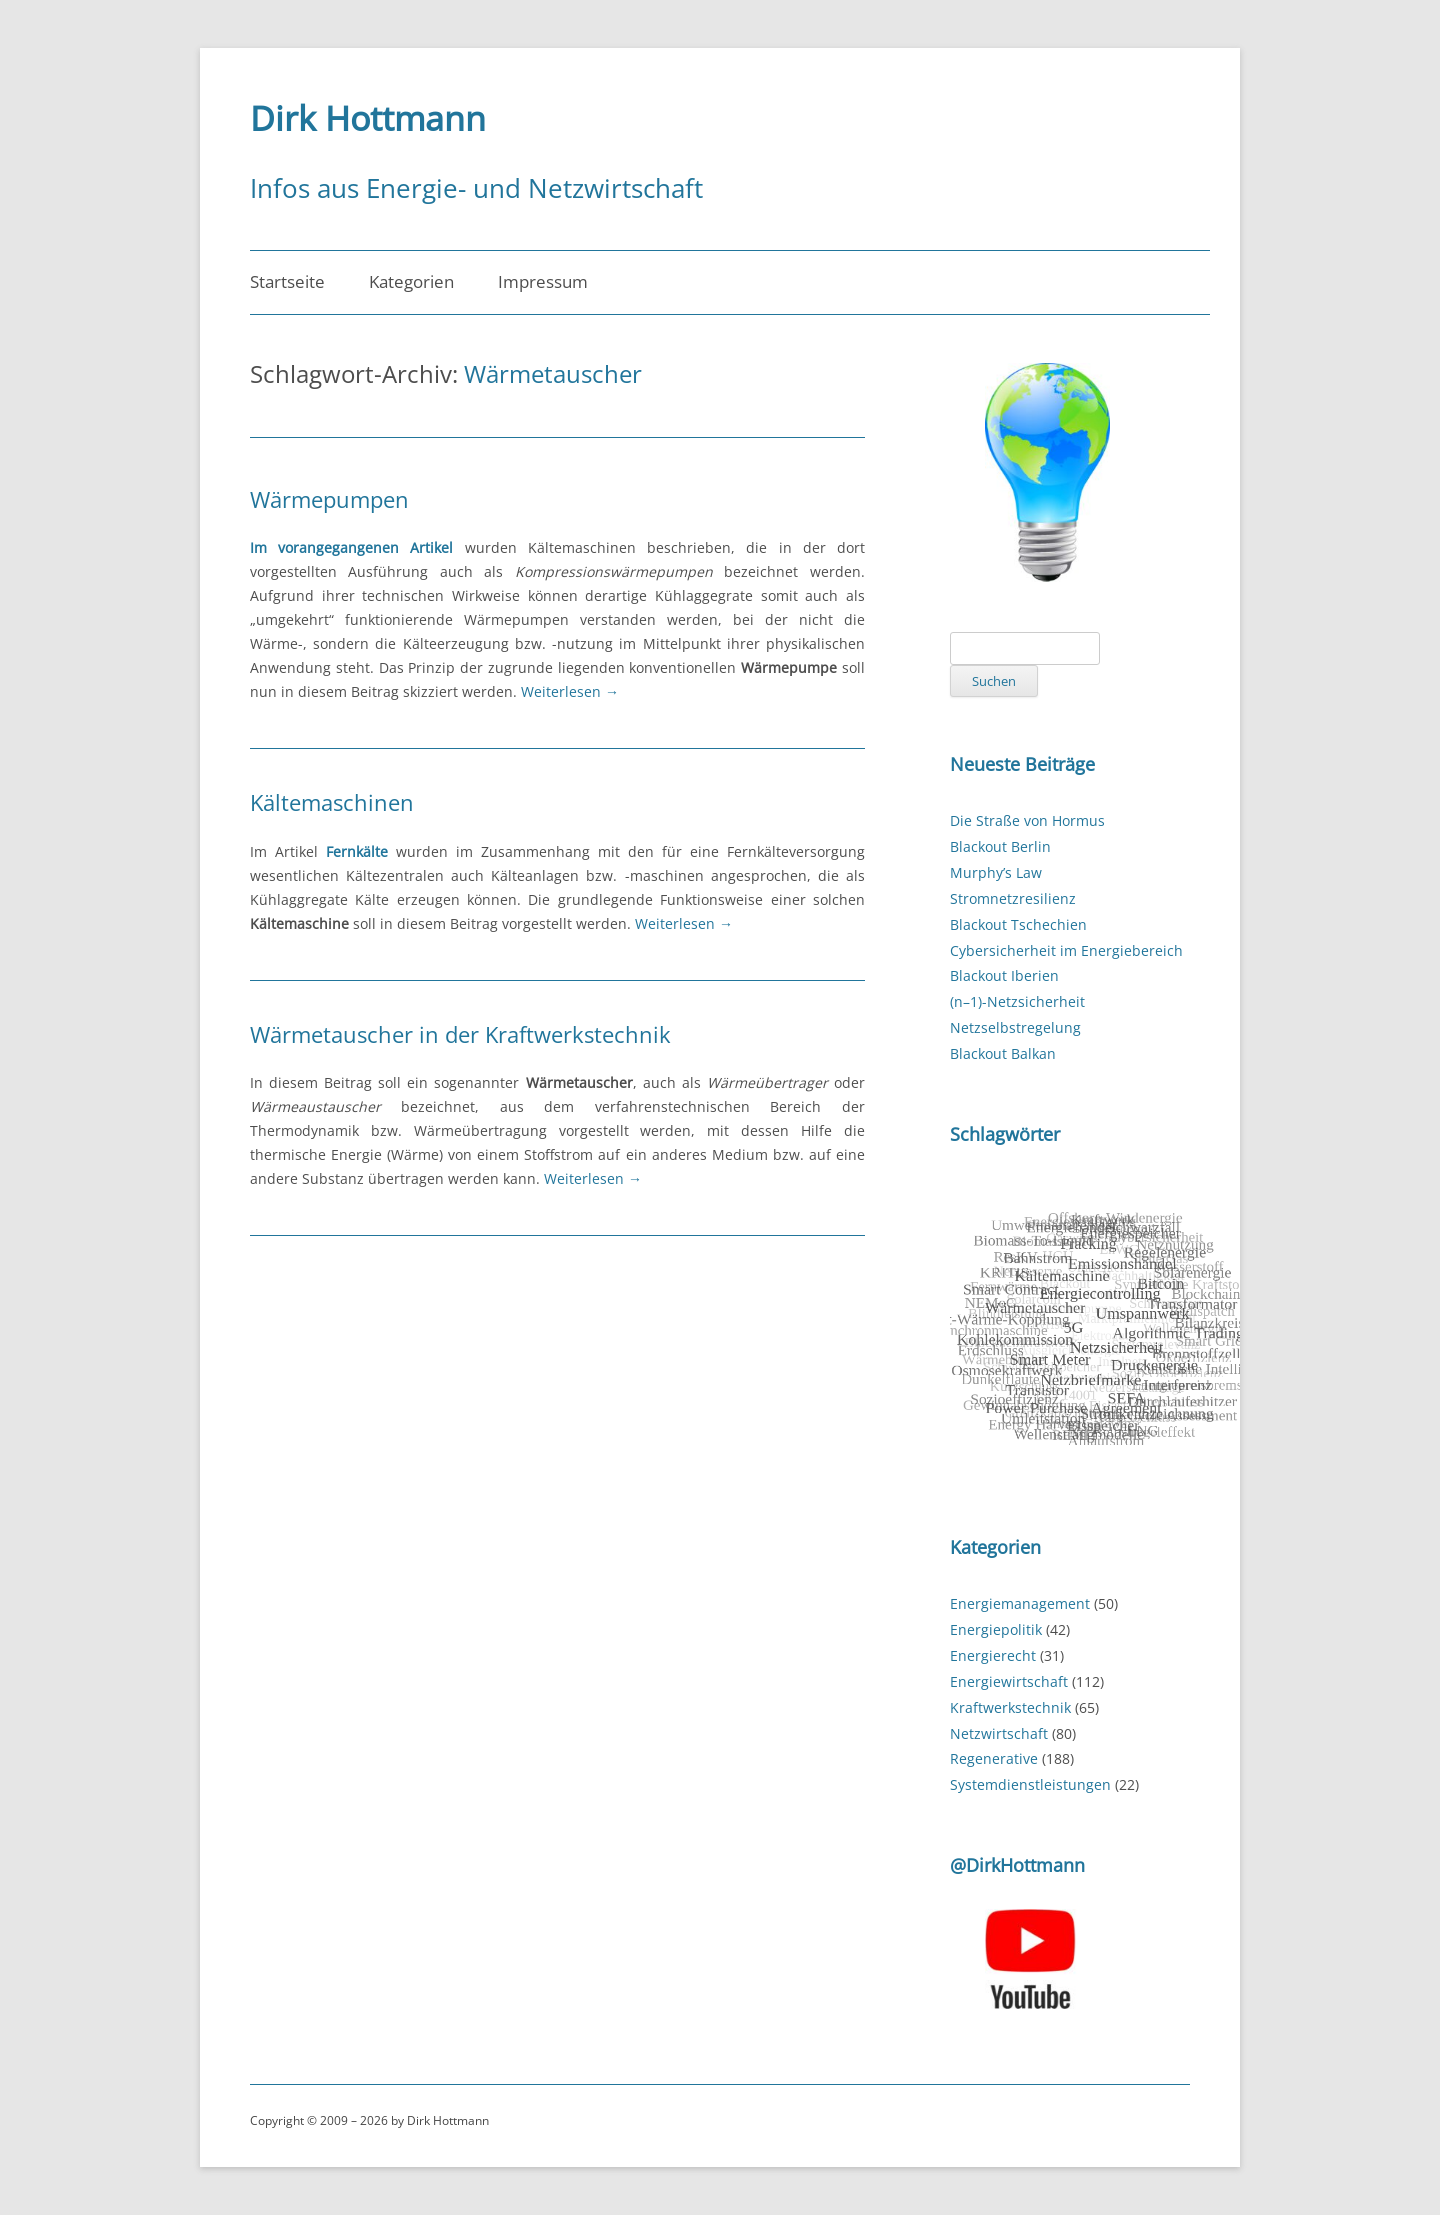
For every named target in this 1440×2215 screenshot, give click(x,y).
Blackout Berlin (1000, 846)
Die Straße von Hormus (1027, 820)
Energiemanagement (1020, 1603)
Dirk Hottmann (368, 118)
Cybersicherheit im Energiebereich (1066, 950)
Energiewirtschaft (1009, 1681)
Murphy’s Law (996, 872)
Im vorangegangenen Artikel (351, 547)
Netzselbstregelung (1015, 1027)
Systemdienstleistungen (1030, 1784)
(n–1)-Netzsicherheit (1017, 1001)
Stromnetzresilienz (1013, 898)
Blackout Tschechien (1018, 924)
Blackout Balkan (1003, 1053)
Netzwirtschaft (999, 1733)
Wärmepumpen (329, 499)
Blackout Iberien (1004, 975)
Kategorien (411, 281)
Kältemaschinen (332, 802)
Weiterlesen (570, 691)
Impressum (543, 281)
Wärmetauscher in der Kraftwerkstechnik (460, 1034)
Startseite (287, 281)
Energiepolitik (996, 1629)
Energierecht (993, 1655)
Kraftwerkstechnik (1010, 1707)
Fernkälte (357, 851)
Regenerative (994, 1758)
